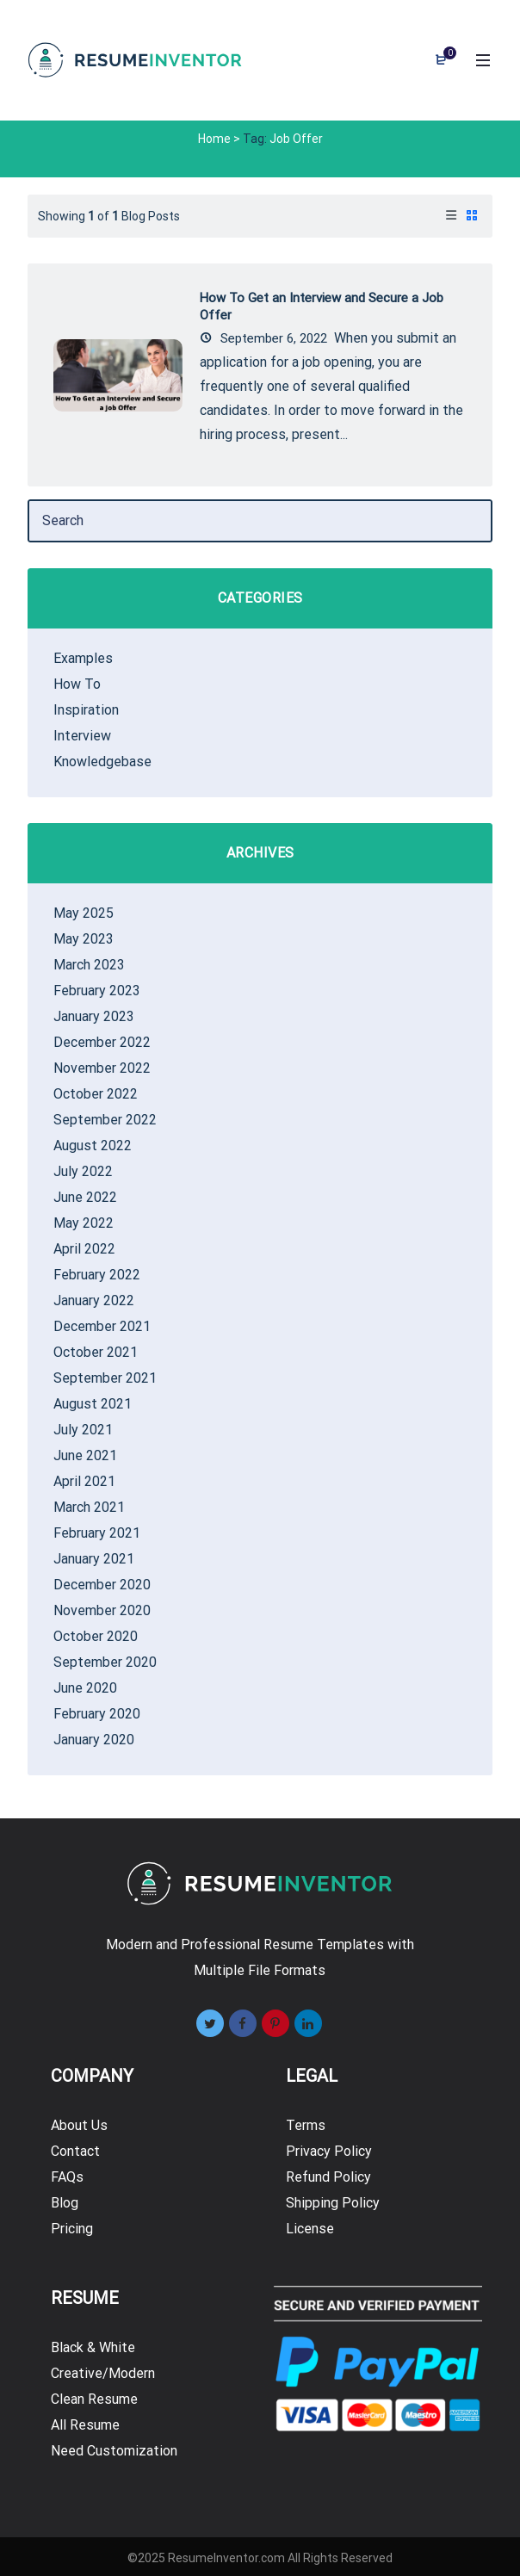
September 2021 (105, 1378)
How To (77, 684)
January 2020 (93, 1739)
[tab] (451, 216)
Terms (305, 2125)
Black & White (93, 2347)
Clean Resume (94, 2399)
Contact (75, 2151)
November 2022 (102, 1068)
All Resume (85, 2425)
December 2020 (102, 1584)
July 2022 (83, 1171)
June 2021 (85, 1455)
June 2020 (85, 1688)
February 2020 (96, 1714)
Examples (83, 658)
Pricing (72, 2228)
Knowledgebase (102, 761)
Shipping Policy (333, 2203)
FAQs (67, 2177)
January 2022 (93, 1300)
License (310, 2228)
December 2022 (102, 1042)
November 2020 (102, 1610)
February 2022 (96, 1274)
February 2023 (96, 990)
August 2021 (92, 1404)
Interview (82, 736)
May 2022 (83, 1223)
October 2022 (95, 1094)
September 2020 (105, 1662)
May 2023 (83, 939)
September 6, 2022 (263, 338)
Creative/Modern (103, 2373)
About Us (79, 2125)
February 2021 (96, 1533)
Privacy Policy (329, 2151)
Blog (64, 2203)
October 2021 (95, 1352)
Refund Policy (328, 2177)
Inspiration (86, 710)
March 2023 (89, 965)
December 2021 (102, 1326)
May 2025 (83, 913)
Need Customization (114, 2451)
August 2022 (92, 1145)
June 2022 (85, 1197)
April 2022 (84, 1249)
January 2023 (93, 1016)
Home (214, 139)
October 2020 (95, 1636)
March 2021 (89, 1507)
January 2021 (93, 1559)
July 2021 (83, 1429)
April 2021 (84, 1481)
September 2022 (105, 1120)
